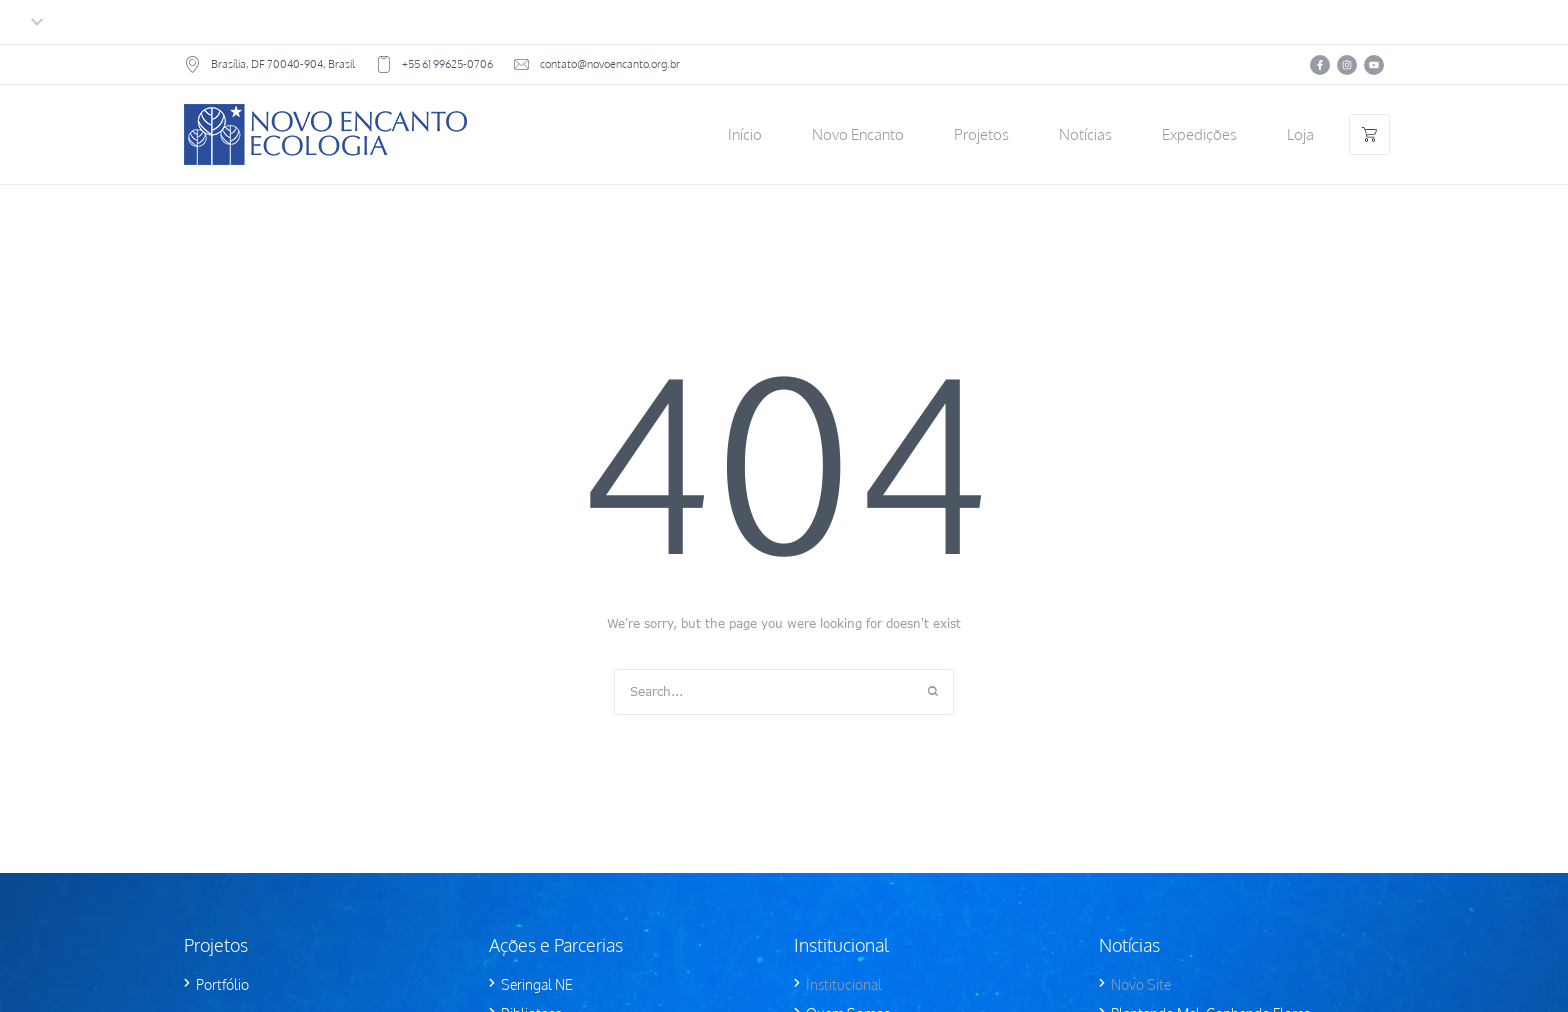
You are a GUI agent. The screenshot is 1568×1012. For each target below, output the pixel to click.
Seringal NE (537, 984)
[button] (1511, 919)
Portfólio (222, 984)
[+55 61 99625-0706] (383, 64)
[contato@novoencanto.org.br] (521, 64)
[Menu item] (745, 134)
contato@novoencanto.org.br (610, 64)
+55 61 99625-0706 (447, 64)
